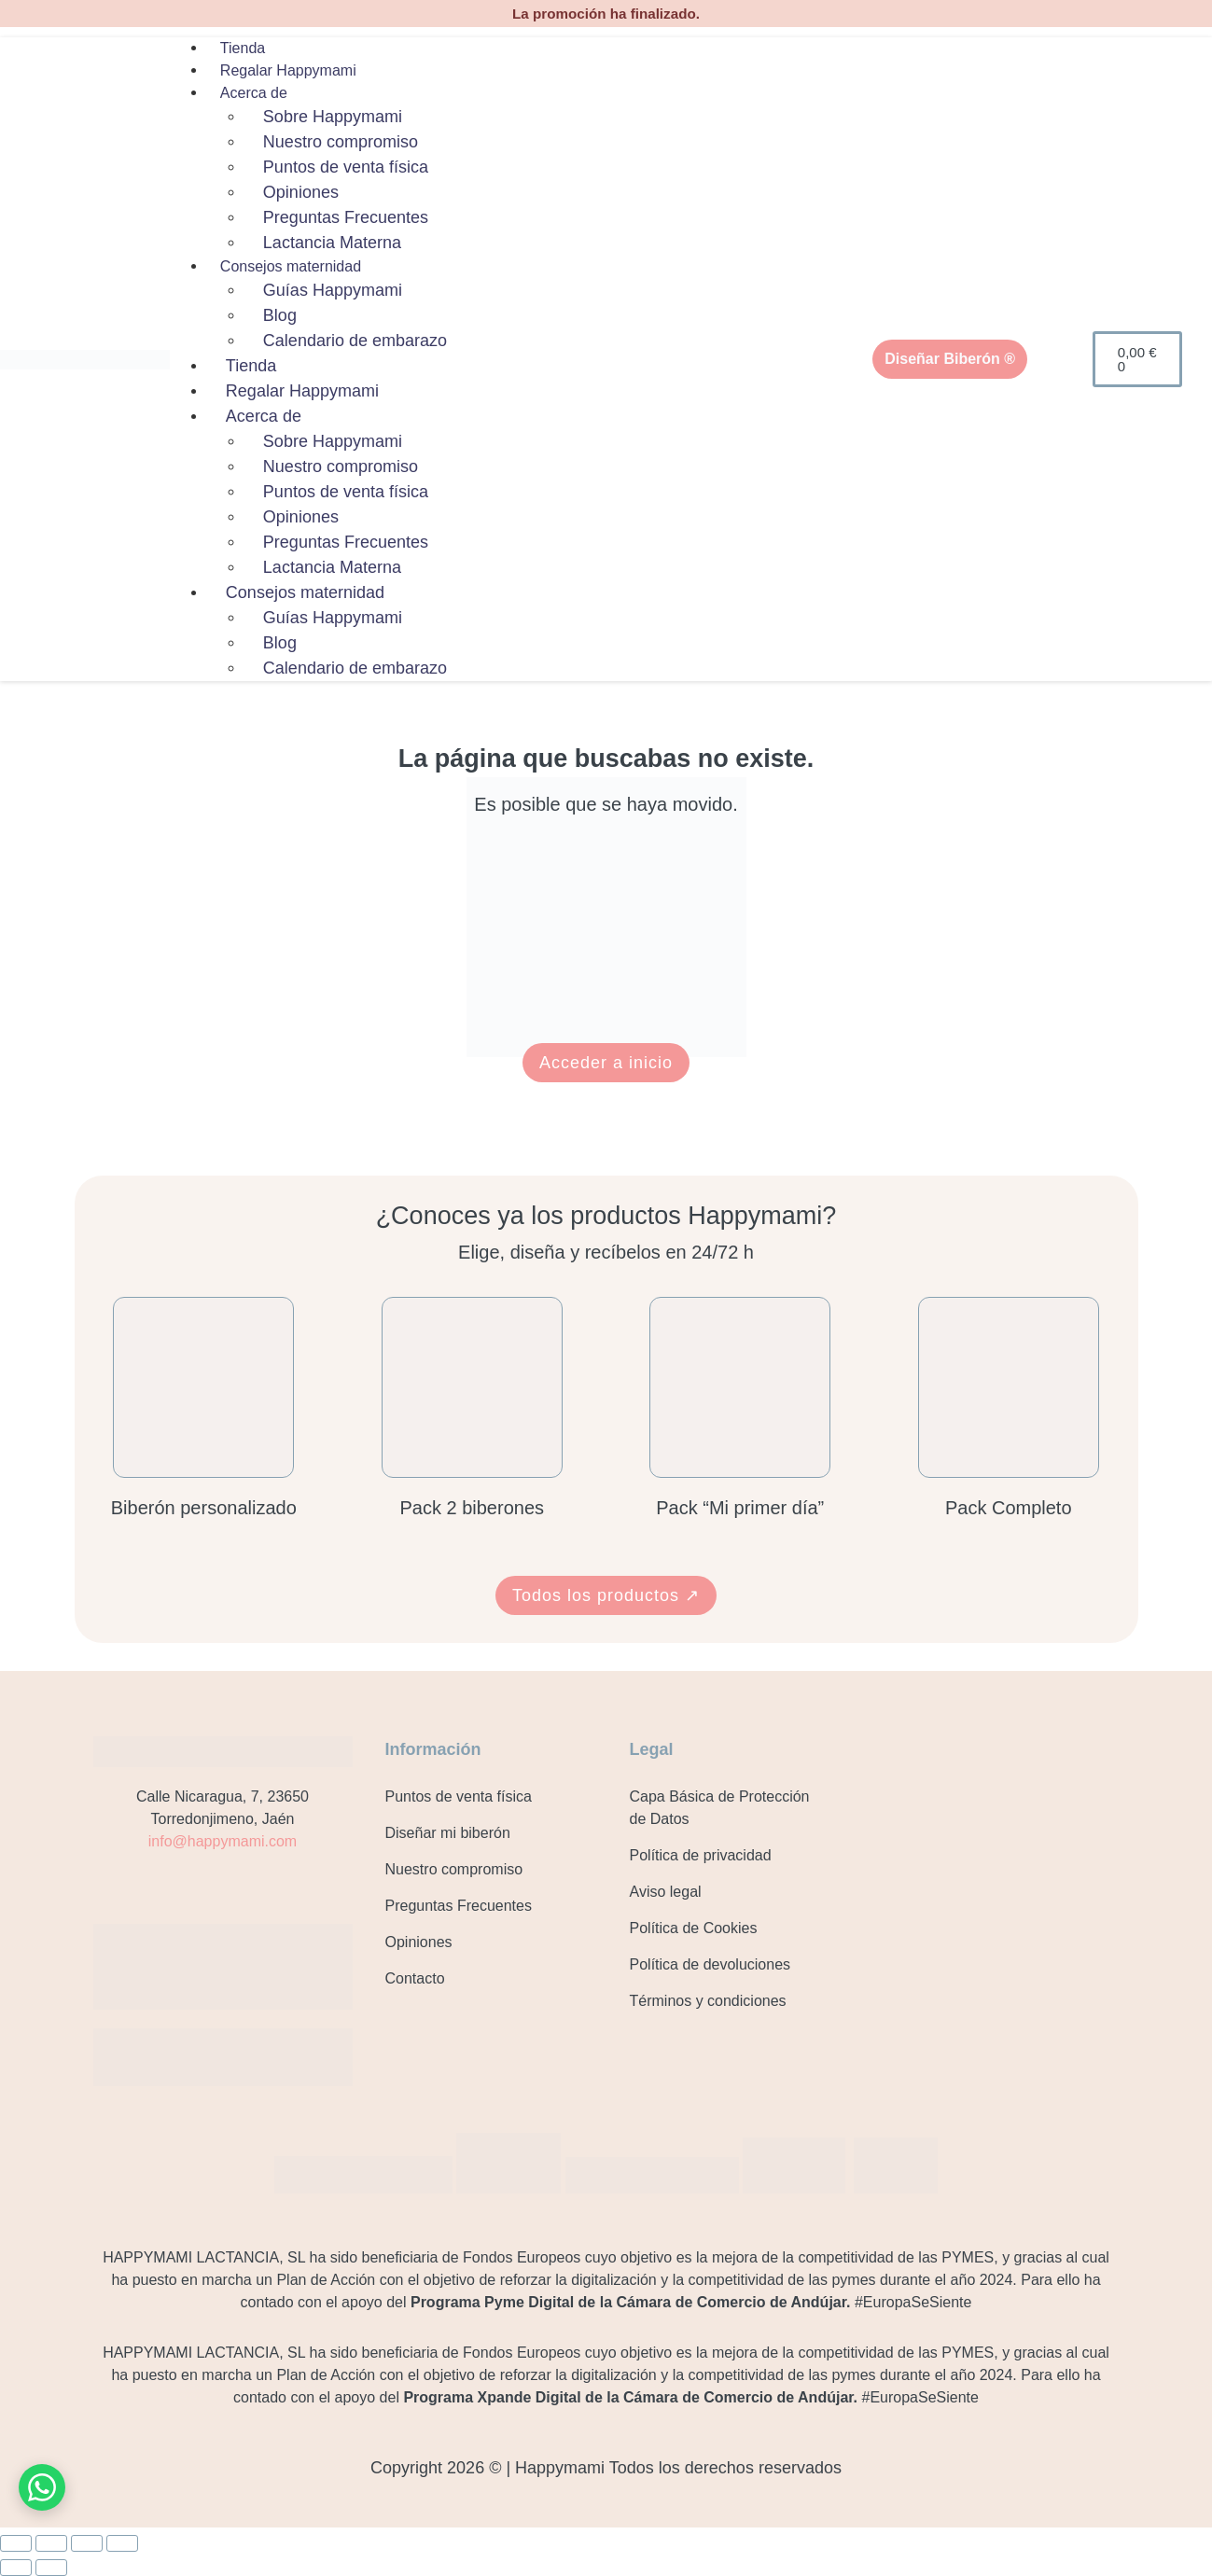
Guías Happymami (332, 290)
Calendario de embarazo (355, 340)
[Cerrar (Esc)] (122, 2543)
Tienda (242, 48)
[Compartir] (87, 2543)
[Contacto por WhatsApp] (42, 2487)
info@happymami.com (222, 1841)
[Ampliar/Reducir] (16, 2543)
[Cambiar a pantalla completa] (51, 2543)
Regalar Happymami (288, 70)
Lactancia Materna (332, 242)
